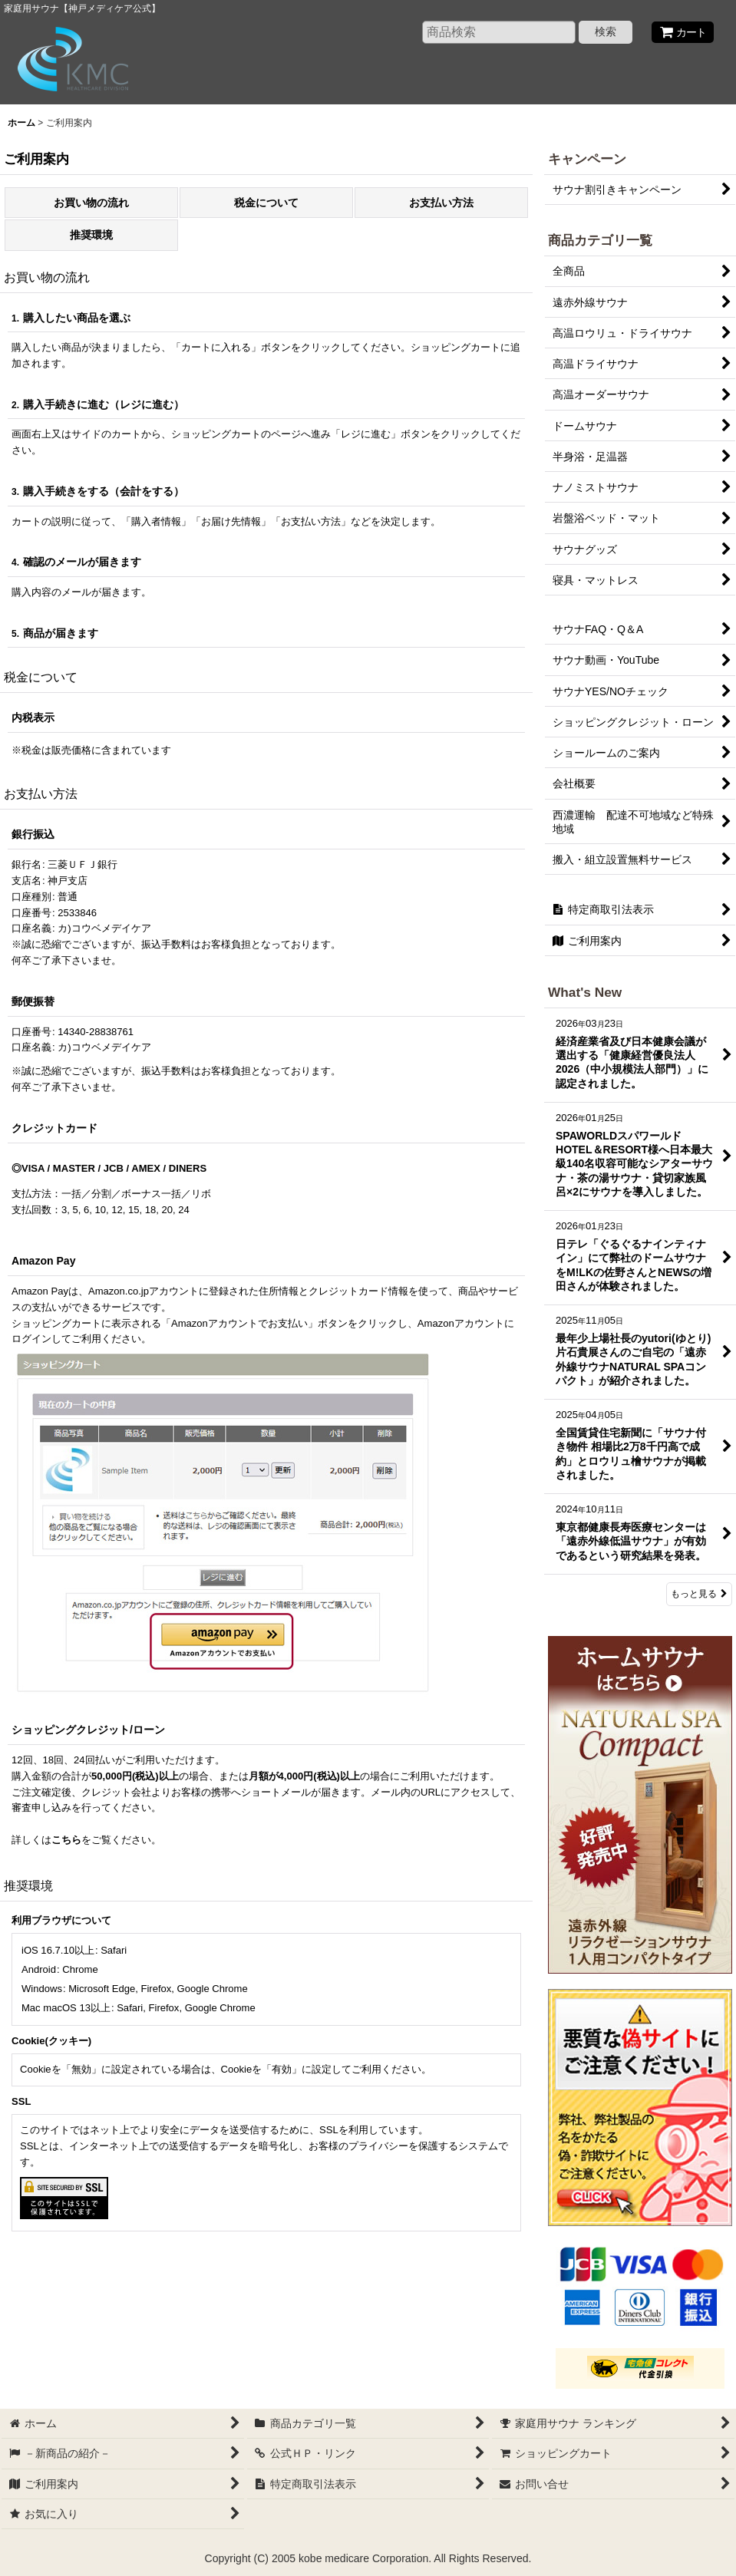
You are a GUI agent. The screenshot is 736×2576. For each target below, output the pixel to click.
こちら (66, 1839)
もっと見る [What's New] (699, 1593)
